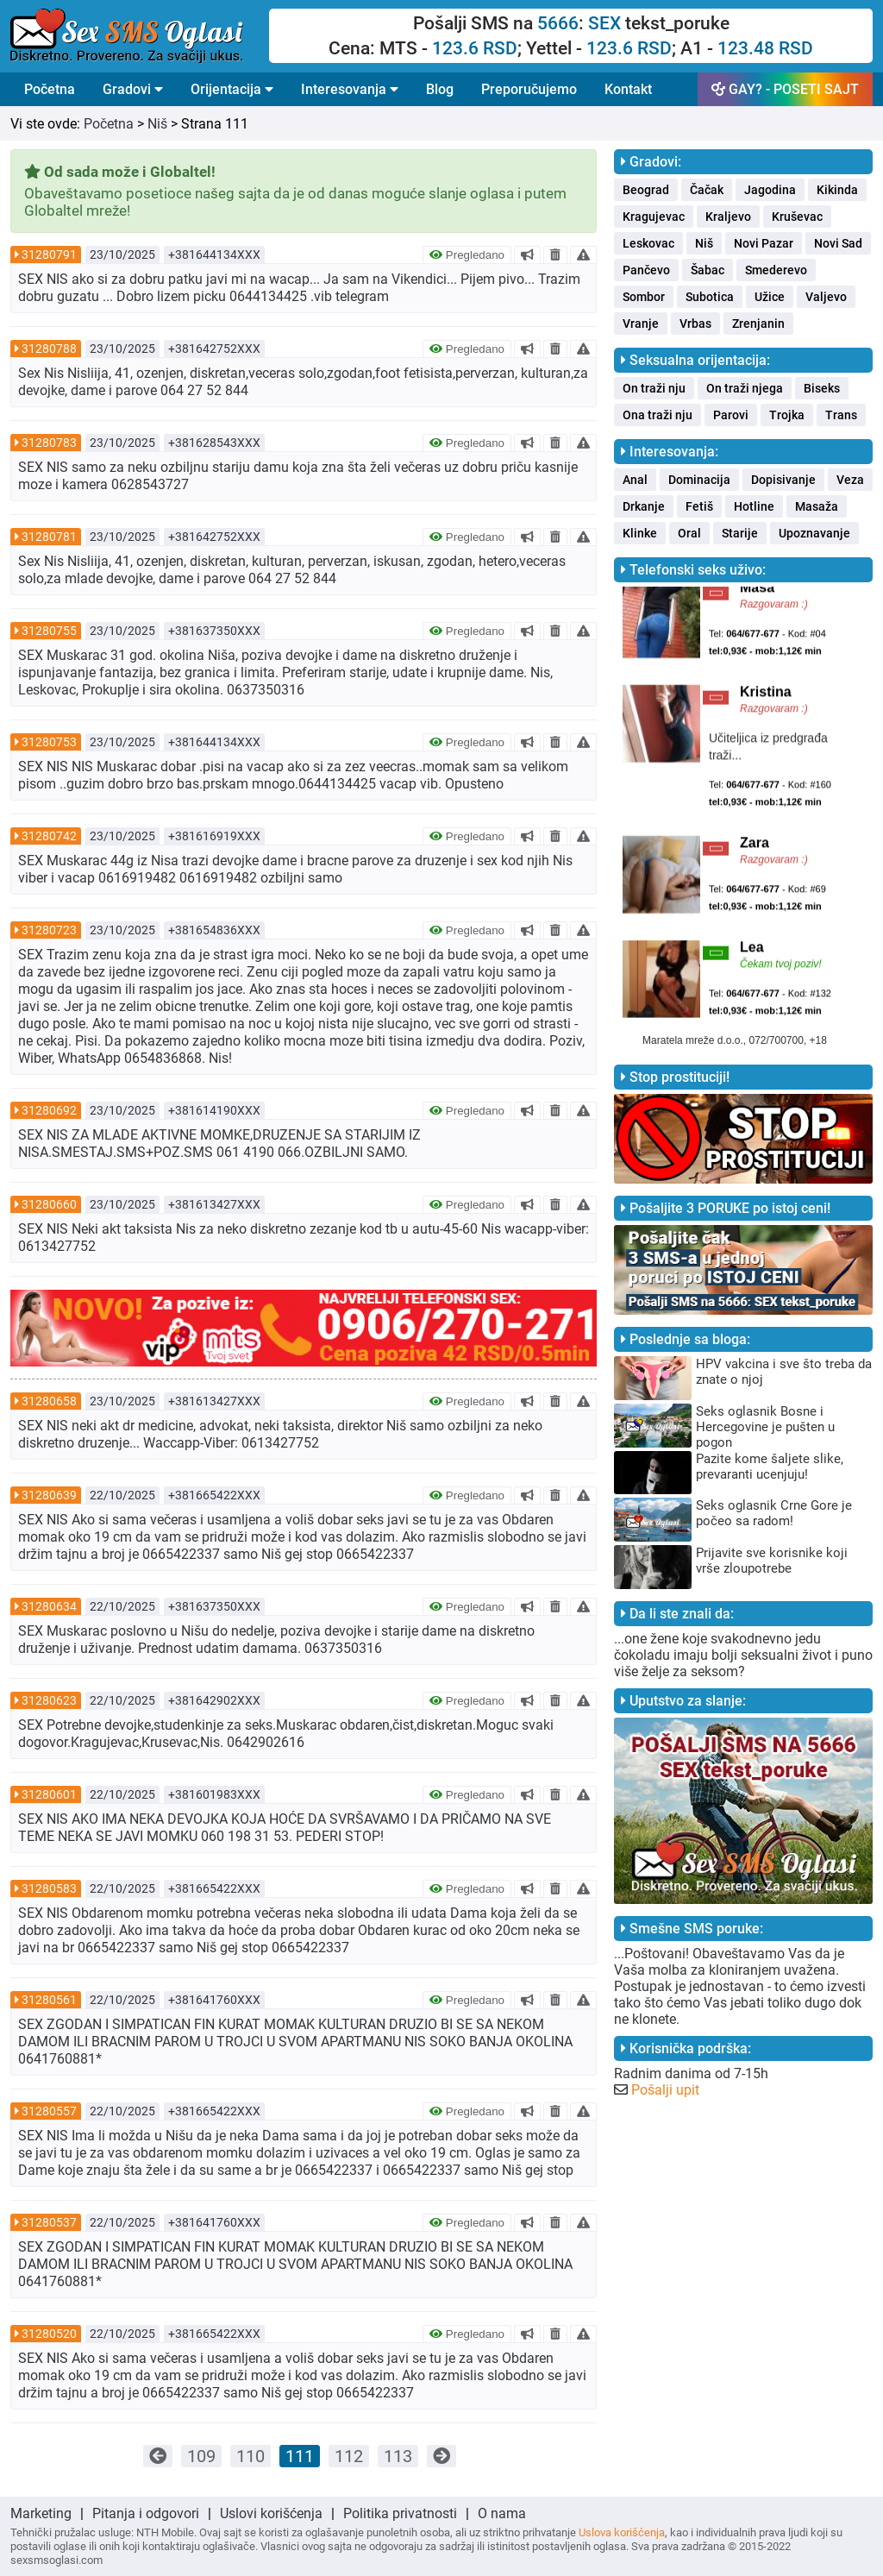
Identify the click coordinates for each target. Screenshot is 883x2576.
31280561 (49, 2000)
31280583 (49, 1888)
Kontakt (628, 89)
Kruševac (797, 216)
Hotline (754, 506)
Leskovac (648, 243)
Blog (440, 89)
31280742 (49, 836)
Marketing (41, 2513)
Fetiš (699, 506)
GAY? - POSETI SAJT (785, 89)
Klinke (640, 533)
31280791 (49, 254)
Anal (635, 480)
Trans (841, 415)
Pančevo (646, 270)
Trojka (787, 415)
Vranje (641, 323)
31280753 (49, 742)
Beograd (646, 190)
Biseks (822, 388)
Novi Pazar (763, 243)
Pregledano (466, 254)
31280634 (49, 1606)
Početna (49, 89)
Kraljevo (728, 216)
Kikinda (837, 190)
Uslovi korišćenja (271, 2513)
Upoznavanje (814, 533)
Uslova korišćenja (622, 2532)
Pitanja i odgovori (145, 2513)
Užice (770, 297)
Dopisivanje (783, 480)
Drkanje (644, 506)
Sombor (644, 297)
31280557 (49, 2111)
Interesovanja (349, 89)
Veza (850, 480)
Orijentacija (232, 89)
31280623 (49, 1700)
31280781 (49, 536)
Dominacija (699, 480)
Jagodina (770, 190)
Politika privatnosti (400, 2513)
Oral (689, 533)
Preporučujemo (529, 89)
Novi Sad (838, 243)
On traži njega (744, 388)
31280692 (49, 1110)
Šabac (707, 270)
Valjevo (826, 297)
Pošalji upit (665, 2090)
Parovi (730, 415)
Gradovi (133, 89)
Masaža (816, 506)
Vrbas (695, 323)
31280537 (49, 2222)
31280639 (49, 1495)
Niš (157, 124)
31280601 (49, 1794)
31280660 (49, 1204)
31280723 (49, 930)
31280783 (49, 442)
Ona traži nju (657, 415)
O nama (502, 2513)
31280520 (49, 2333)
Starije (740, 533)
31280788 (49, 348)
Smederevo (776, 270)
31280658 (49, 1401)
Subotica (710, 297)
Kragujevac (654, 216)
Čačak (706, 190)
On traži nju (654, 388)
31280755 (49, 631)
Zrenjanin (758, 323)
